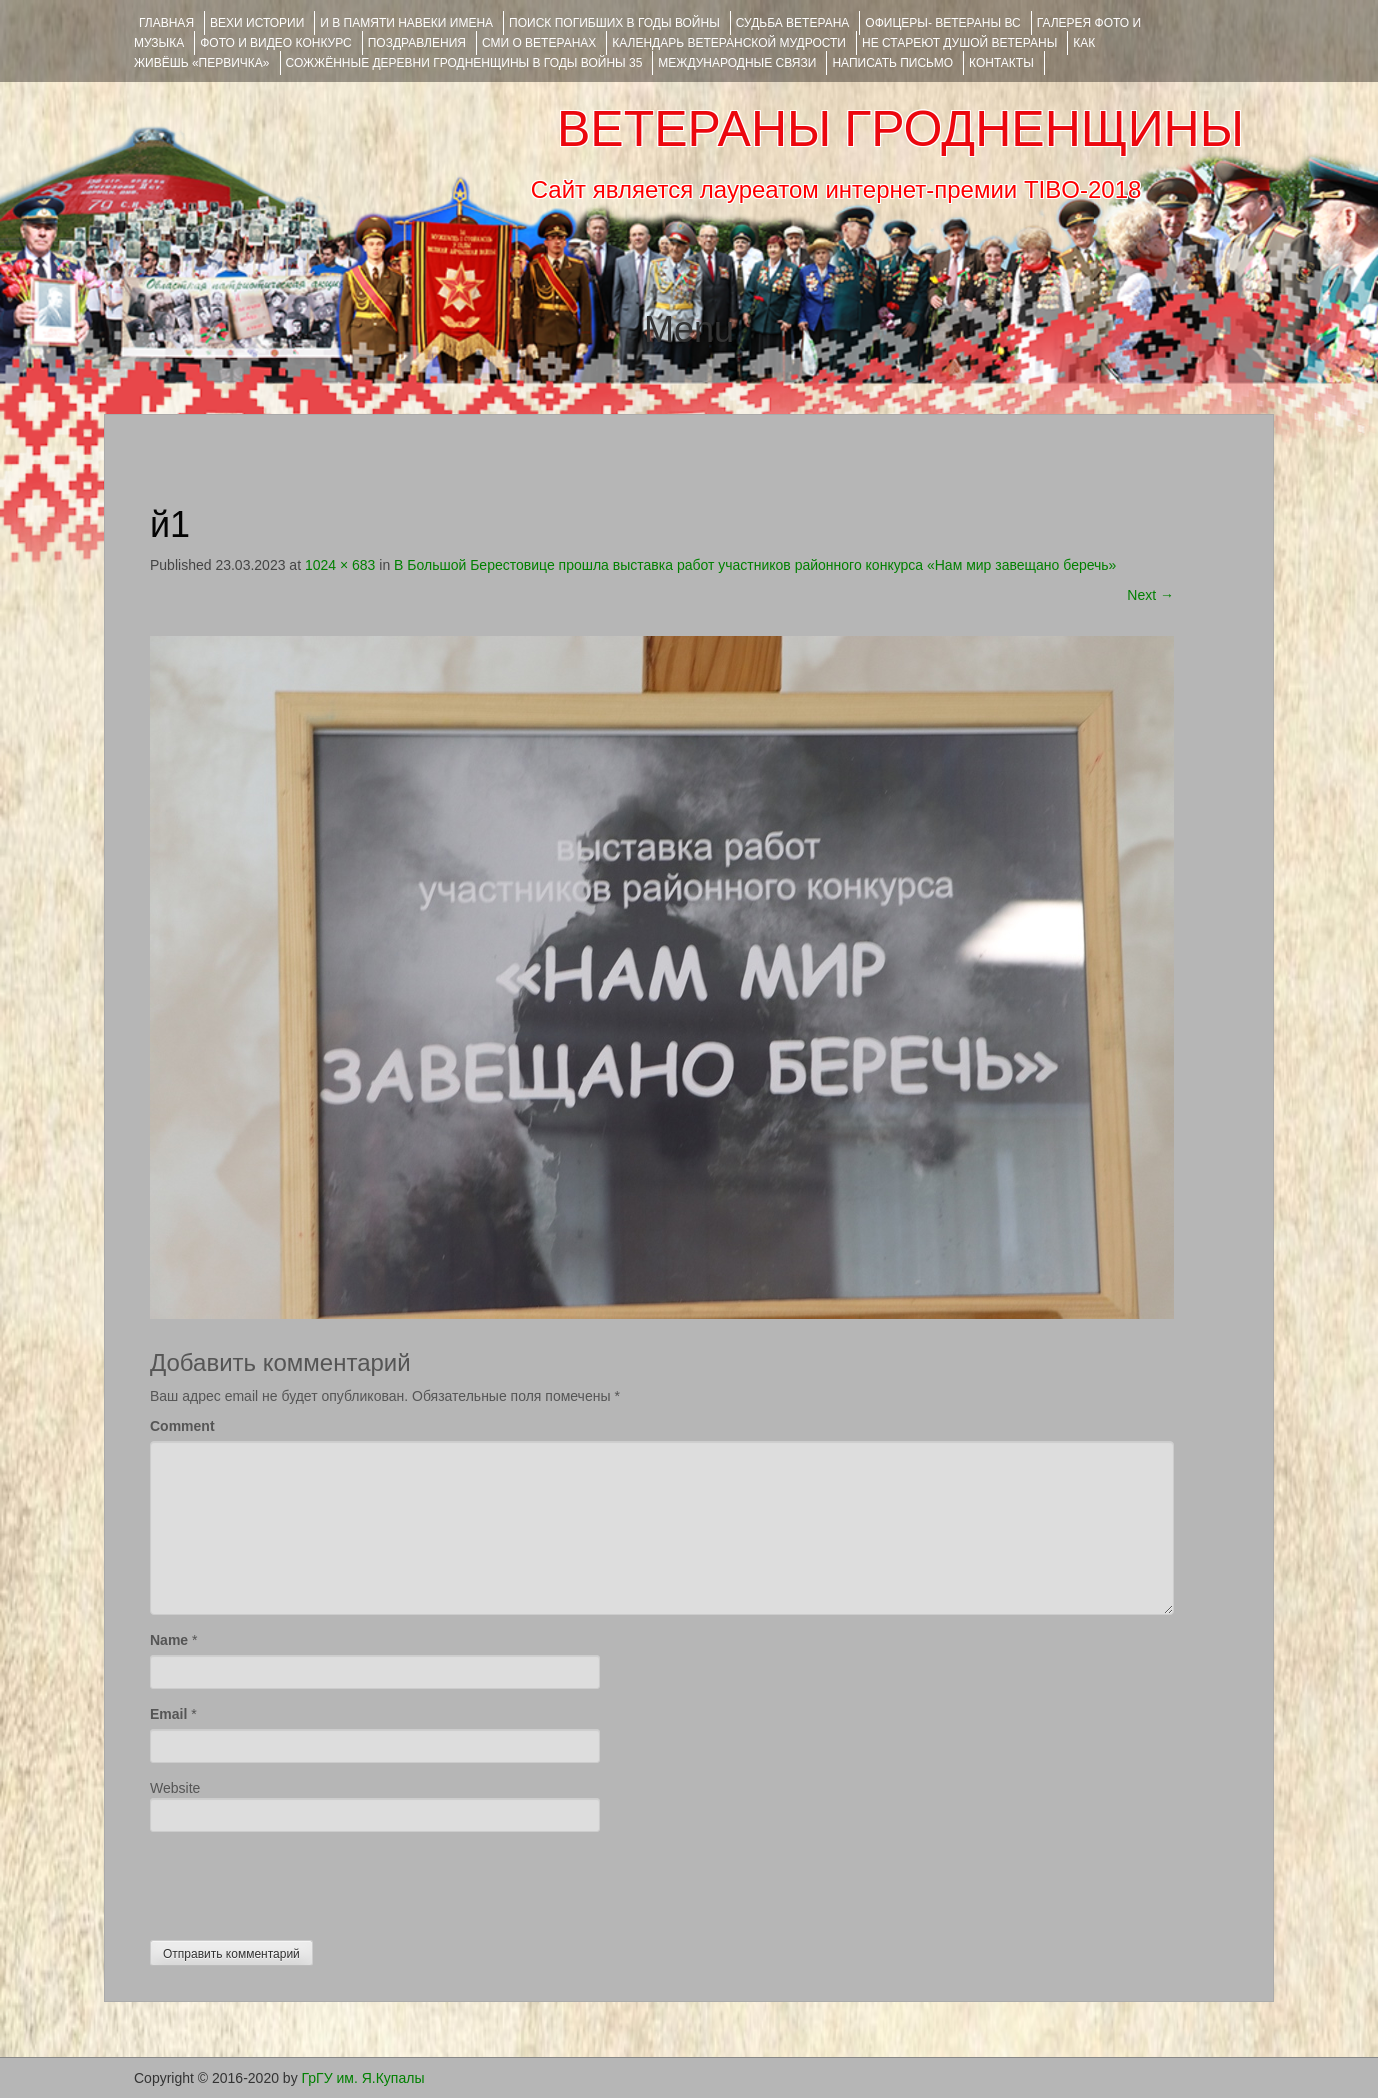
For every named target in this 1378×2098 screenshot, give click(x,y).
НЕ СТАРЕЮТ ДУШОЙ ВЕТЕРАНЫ (959, 43)
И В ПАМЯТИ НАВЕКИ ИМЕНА (406, 23)
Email (168, 1714)
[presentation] (302, 1881)
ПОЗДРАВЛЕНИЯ (417, 43)
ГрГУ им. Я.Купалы (363, 2078)
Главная (166, 23)
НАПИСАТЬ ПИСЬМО (892, 63)
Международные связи (737, 63)
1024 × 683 (340, 565)
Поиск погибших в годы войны (614, 23)
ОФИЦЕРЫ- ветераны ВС (942, 23)
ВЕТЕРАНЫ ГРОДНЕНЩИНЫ (900, 129)
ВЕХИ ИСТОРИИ (257, 23)
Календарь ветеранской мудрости (729, 43)
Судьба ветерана (793, 23)
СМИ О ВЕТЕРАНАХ (539, 43)
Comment (182, 1426)
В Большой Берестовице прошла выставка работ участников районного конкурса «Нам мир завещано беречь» (755, 565)
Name (169, 1640)
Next (1150, 595)
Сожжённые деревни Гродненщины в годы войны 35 (464, 63)
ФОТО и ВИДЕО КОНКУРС (275, 43)
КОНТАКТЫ (1001, 63)
